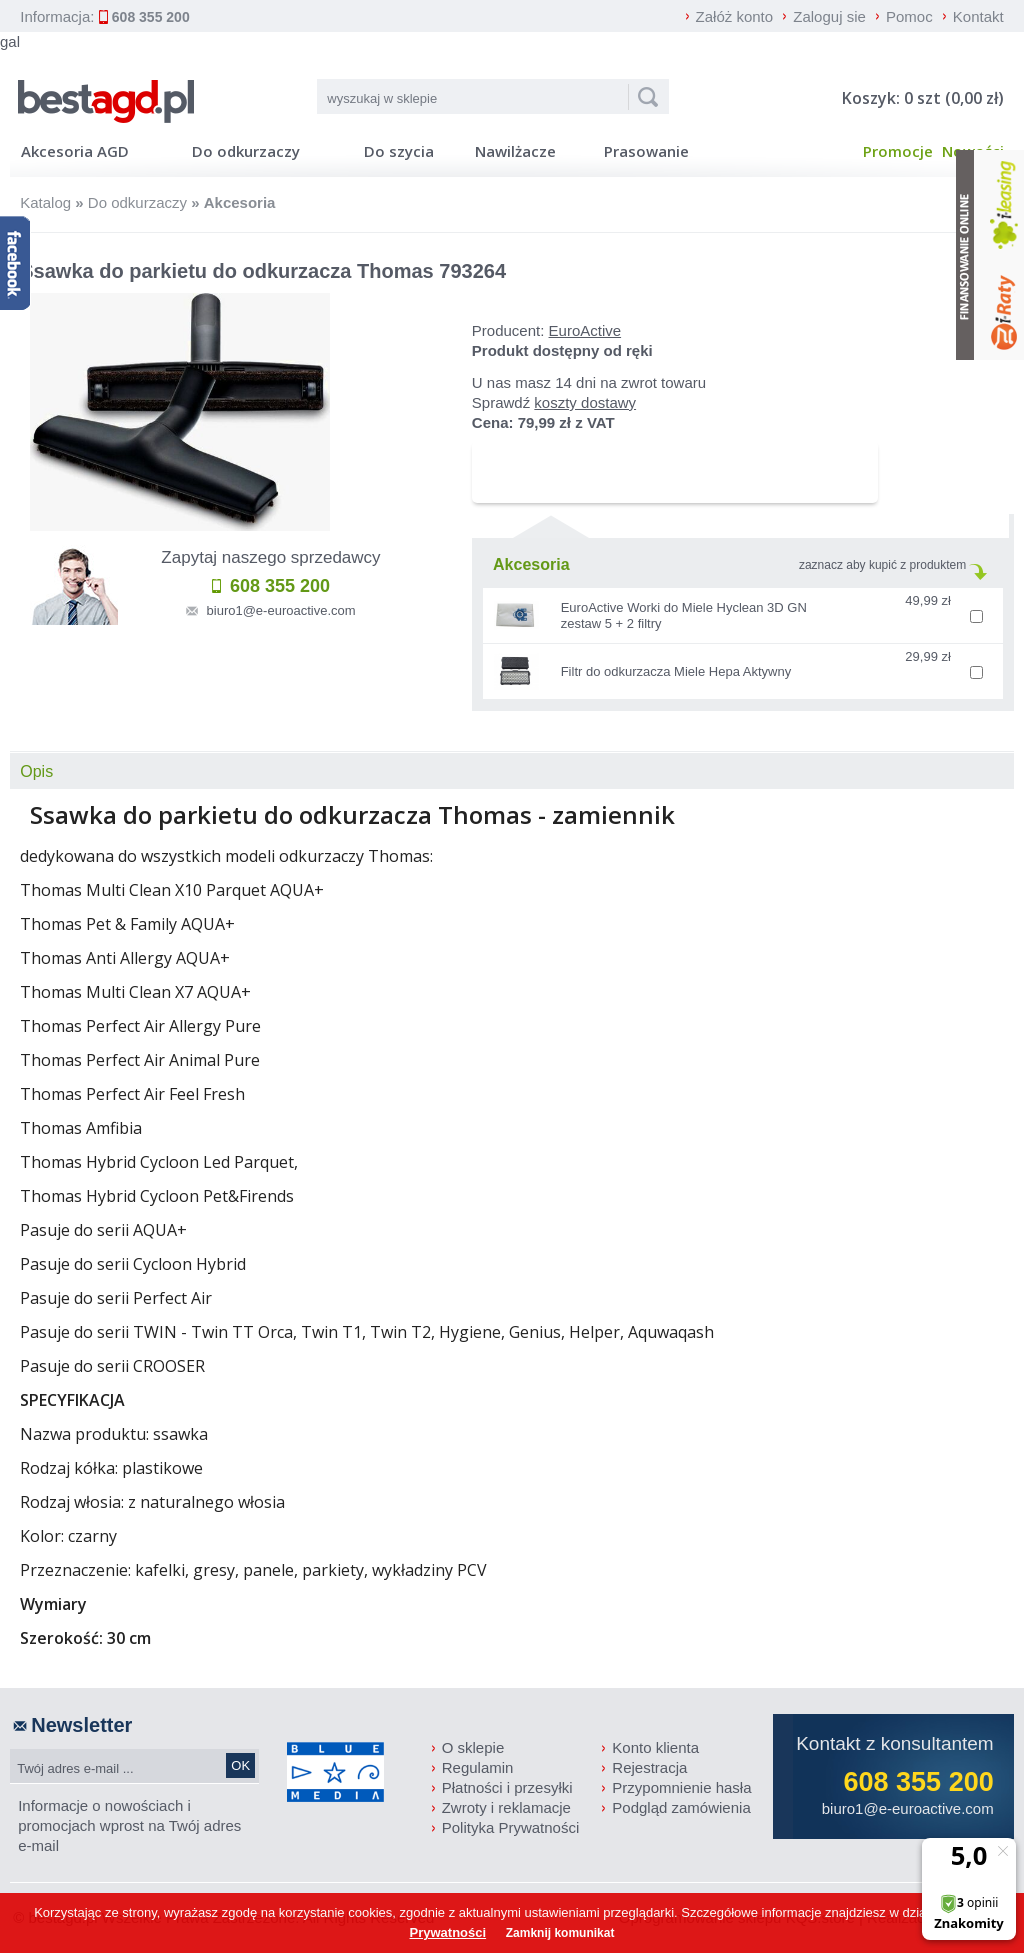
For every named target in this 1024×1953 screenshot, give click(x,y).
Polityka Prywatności (511, 1827)
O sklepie (473, 1747)
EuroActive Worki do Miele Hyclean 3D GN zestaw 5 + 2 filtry (684, 615)
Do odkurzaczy (246, 151)
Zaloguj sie (829, 16)
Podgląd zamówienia (681, 1807)
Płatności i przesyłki (507, 1787)
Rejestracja (649, 1767)
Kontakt (978, 16)
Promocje (897, 151)
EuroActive (585, 330)
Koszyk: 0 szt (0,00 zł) (923, 98)
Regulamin (478, 1767)
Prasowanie (646, 151)
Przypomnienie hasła (681, 1787)
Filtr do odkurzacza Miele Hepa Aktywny (676, 671)
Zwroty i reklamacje (506, 1807)
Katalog (45, 202)
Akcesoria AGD (75, 151)
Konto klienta (655, 1747)
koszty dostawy (585, 402)
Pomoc (909, 16)
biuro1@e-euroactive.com (281, 610)
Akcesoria (240, 202)
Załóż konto (735, 16)
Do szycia (399, 151)
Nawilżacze (515, 151)
